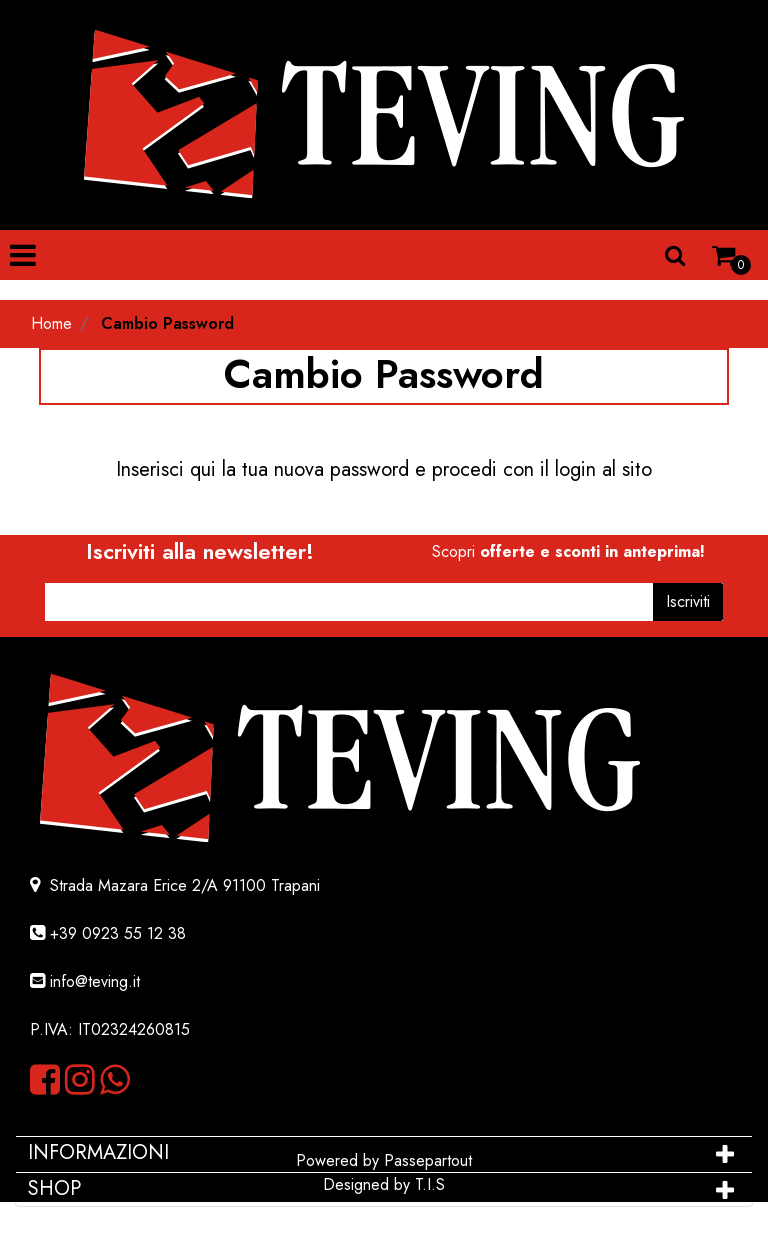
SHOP (54, 1188)
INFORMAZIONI (101, 1152)
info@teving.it (95, 981)
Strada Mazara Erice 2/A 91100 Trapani (182, 885)
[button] (675, 255)
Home (51, 323)
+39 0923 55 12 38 (118, 933)
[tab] (384, 1153)
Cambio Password (167, 323)
